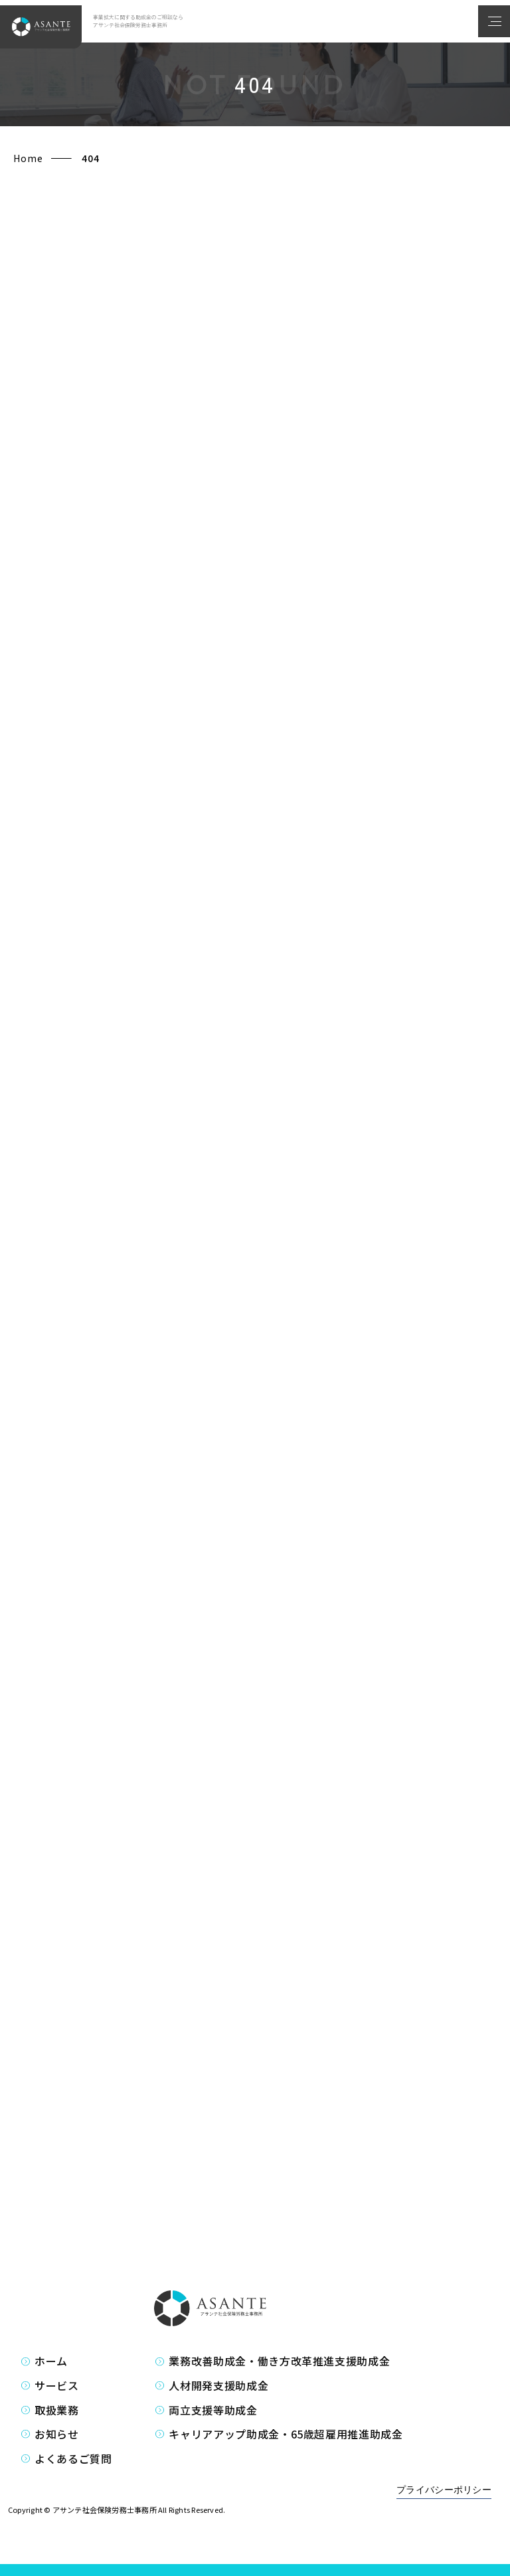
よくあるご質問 (73, 2458)
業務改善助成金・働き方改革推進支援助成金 (279, 2361)
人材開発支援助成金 (218, 2385)
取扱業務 (57, 2410)
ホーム (51, 2361)
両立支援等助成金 (213, 2410)
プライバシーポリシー (443, 2490)
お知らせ (57, 2434)
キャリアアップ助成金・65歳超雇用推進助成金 (285, 2434)
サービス (57, 2385)
